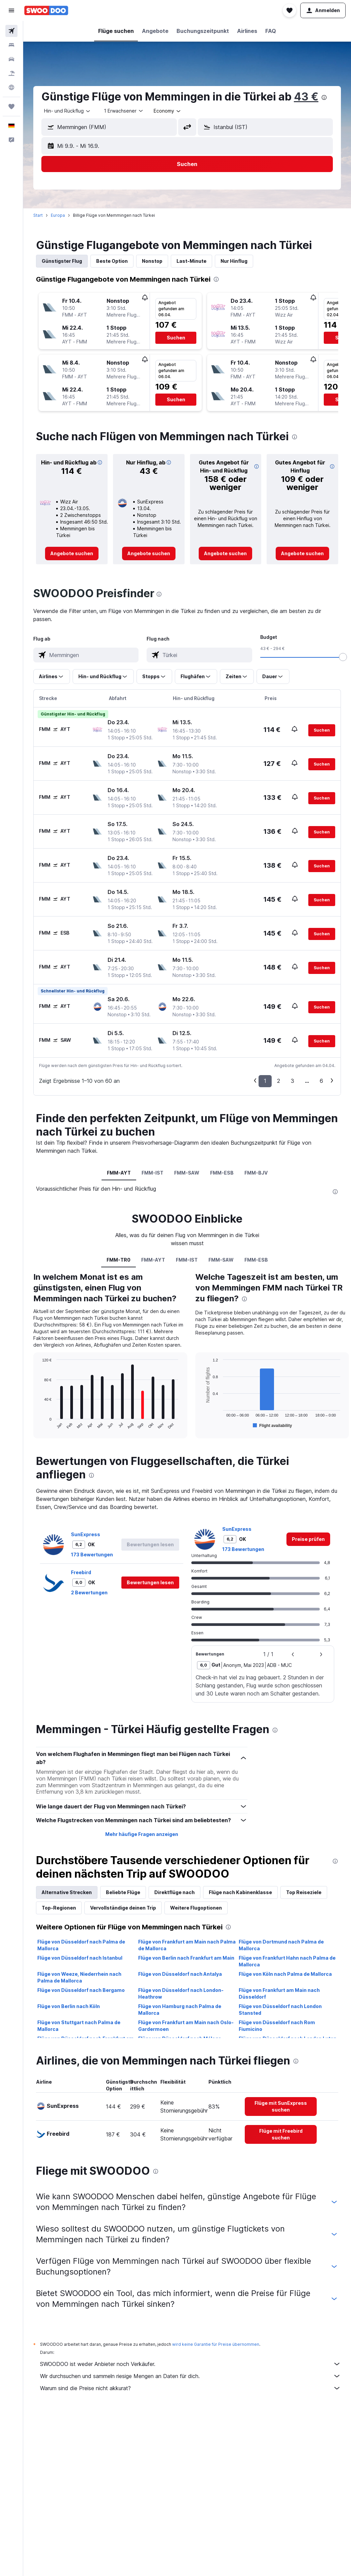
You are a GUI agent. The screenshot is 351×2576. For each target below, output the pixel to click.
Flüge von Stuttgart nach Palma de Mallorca (78, 2025)
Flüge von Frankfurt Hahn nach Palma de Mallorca (287, 1961)
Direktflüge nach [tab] (174, 1892)
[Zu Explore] (11, 87)
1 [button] (265, 1080)
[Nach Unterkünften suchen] (11, 45)
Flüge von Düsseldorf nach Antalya (180, 1974)
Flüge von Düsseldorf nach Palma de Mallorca (81, 1945)
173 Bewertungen (92, 1554)
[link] (72, 553)
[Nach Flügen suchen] (11, 31)
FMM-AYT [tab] (119, 1173)
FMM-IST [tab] (152, 1173)
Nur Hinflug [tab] (234, 261)
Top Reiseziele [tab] (303, 1892)
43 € (306, 96)
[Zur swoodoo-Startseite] (46, 10)
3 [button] (292, 1080)
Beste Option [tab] (112, 261)
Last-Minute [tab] (191, 261)
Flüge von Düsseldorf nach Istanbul (79, 1958)
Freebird (81, 1572)
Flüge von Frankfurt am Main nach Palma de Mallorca (187, 1945)
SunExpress (85, 1534)
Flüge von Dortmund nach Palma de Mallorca (281, 1945)
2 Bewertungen (89, 1592)
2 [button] (278, 1080)
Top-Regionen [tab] (59, 1908)
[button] (11, 10)
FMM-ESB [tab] (222, 1173)
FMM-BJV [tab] (256, 1173)
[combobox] (67, 111)
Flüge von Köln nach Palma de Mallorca (285, 1974)
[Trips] (11, 106)
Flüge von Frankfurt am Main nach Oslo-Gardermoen (186, 2025)
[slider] (343, 657)
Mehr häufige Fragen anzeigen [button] (141, 1834)
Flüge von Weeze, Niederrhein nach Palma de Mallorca (79, 1977)
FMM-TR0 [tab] (118, 1260)
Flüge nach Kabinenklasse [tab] (240, 1892)
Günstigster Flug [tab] (62, 261)
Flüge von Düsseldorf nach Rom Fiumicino (277, 2025)
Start (38, 215)
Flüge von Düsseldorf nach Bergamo (81, 1990)
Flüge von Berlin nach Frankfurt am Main (186, 1958)
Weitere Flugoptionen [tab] (196, 1908)
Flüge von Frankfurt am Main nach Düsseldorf (279, 1993)
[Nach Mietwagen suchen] (11, 59)
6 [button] (321, 1080)
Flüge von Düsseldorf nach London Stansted (280, 2009)
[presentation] (324, 97)
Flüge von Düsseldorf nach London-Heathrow (181, 1993)
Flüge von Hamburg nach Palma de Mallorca (179, 2009)
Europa (58, 215)
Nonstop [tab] (152, 261)
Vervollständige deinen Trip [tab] (123, 1908)
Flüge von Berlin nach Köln (68, 2006)
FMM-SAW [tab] (186, 1173)
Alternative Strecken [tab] (67, 1892)
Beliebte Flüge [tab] (123, 1892)
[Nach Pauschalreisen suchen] (11, 73)
